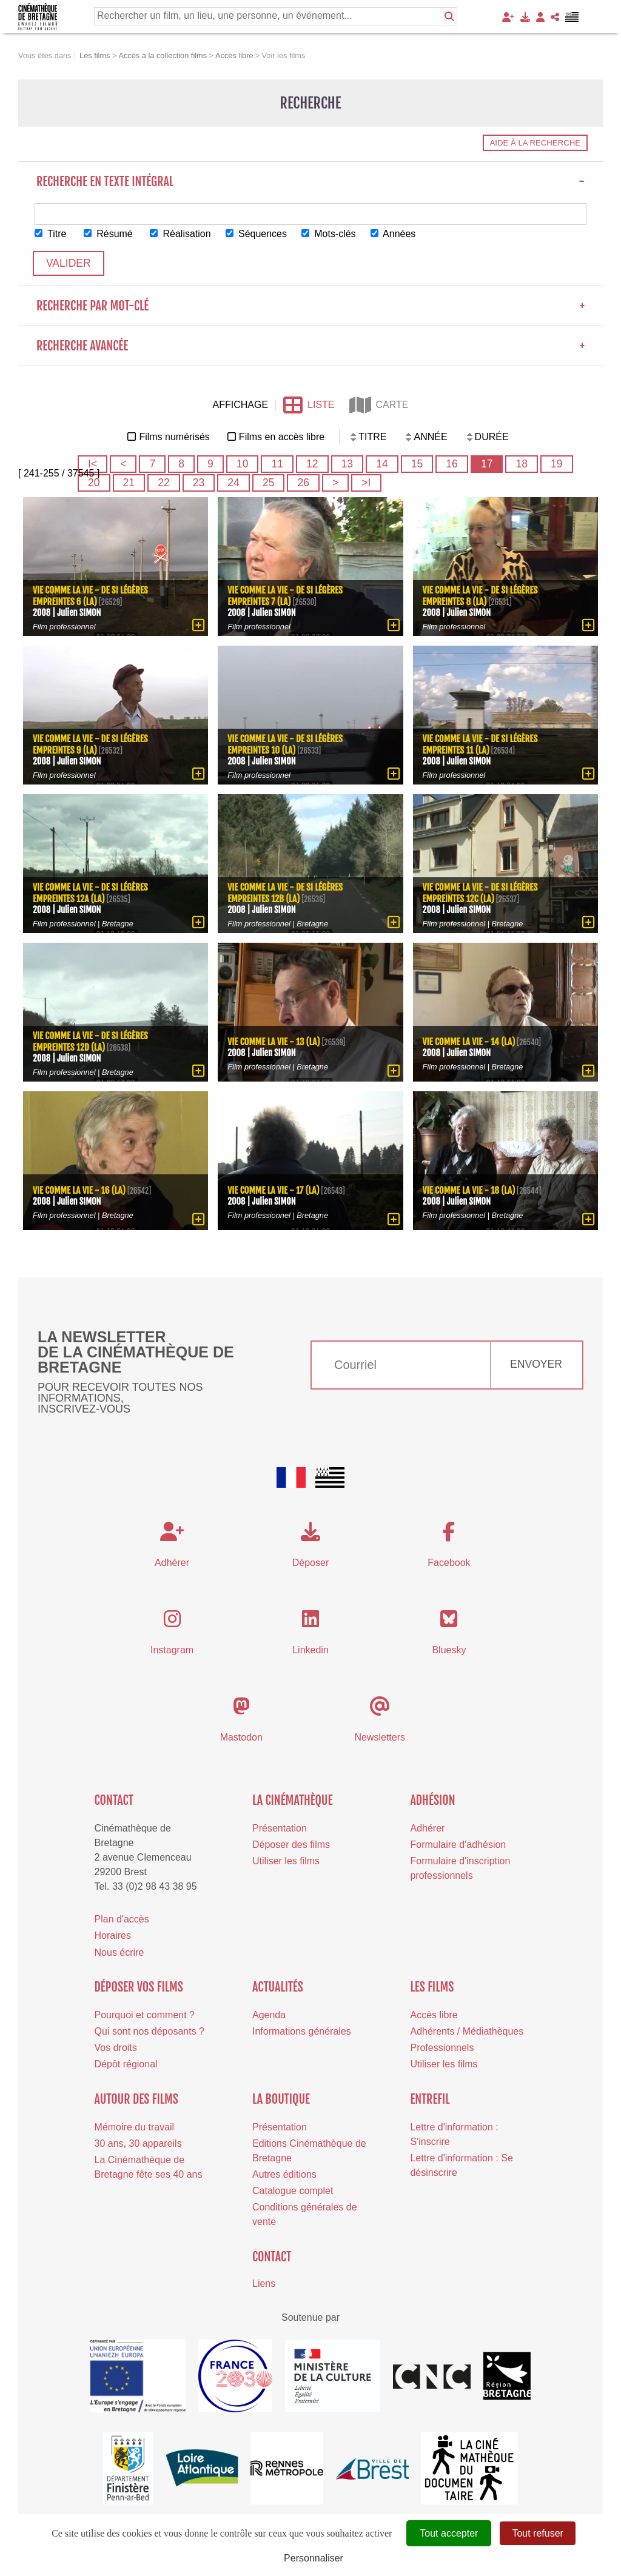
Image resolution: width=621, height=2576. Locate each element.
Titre (51, 234)
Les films (432, 1987)
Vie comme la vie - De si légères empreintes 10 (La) (285, 744)
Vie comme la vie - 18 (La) (469, 1190)
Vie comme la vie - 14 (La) (469, 1041)
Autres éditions (284, 2174)
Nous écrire (119, 1952)
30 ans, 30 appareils (138, 2143)
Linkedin (310, 1650)
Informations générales (301, 2031)
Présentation (279, 1828)
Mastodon (241, 1737)
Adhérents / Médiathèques (466, 2031)
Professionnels (442, 2047)
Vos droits (116, 2047)
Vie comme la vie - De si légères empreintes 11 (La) (480, 744)
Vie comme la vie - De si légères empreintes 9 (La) (90, 744)
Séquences (256, 234)
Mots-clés (329, 234)
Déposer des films (291, 1844)
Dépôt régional (126, 2064)
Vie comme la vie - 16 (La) (79, 1190)
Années (394, 234)
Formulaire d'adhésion (458, 1844)
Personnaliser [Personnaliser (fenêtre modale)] (313, 2558)
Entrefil (429, 2099)
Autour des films (136, 2099)
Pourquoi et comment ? (145, 2015)
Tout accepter (449, 2533)
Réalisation (181, 234)
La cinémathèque (292, 1800)
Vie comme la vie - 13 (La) (273, 1041)
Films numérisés (174, 437)
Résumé (108, 234)
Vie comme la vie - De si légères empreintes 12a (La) (90, 893)
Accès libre (433, 2015)
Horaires (113, 1936)
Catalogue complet (292, 2191)
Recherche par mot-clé (310, 305)
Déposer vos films (139, 1987)
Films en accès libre (281, 437)
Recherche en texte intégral (310, 181)
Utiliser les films (286, 1861)
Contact (114, 1800)
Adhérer (427, 1828)
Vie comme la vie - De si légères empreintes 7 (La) (285, 595)
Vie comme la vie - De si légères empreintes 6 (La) (90, 595)
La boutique (281, 2099)
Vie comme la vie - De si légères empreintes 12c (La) (480, 893)
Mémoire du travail (135, 2127)
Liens (263, 2283)
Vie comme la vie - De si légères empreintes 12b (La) (285, 893)
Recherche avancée (310, 345)
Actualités (277, 1987)
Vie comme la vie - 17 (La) (273, 1190)
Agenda (269, 2015)
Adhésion (432, 1800)
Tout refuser (537, 2533)
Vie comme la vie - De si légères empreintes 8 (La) (480, 595)
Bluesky (449, 1650)
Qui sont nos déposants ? (149, 2031)
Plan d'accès (122, 1919)
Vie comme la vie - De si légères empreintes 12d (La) (90, 1041)
